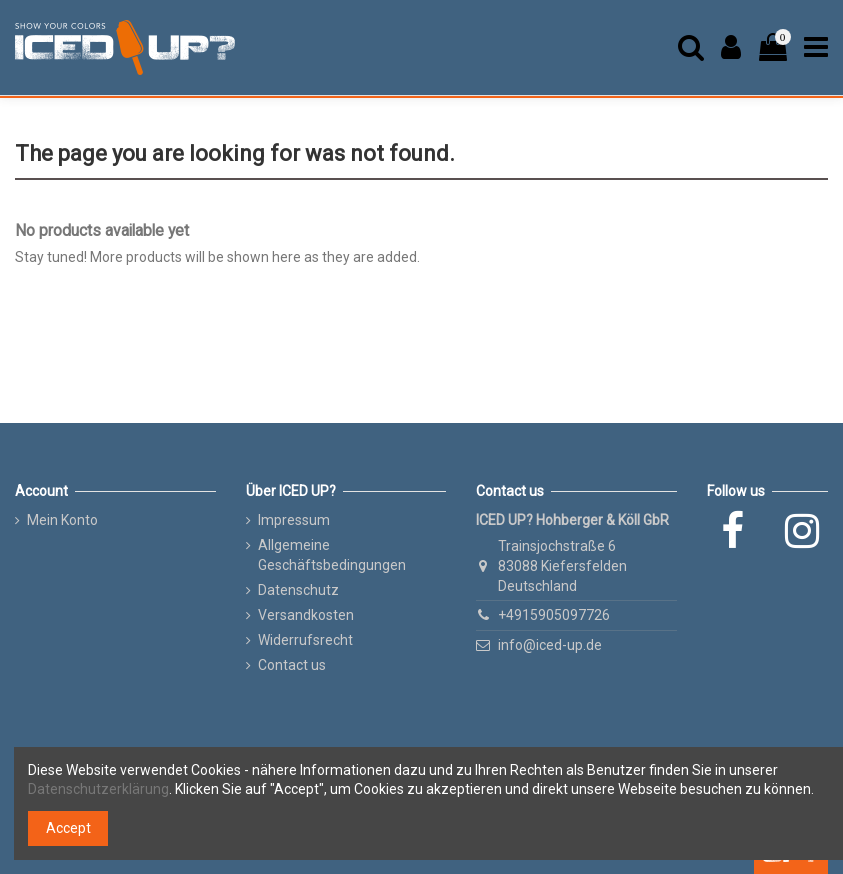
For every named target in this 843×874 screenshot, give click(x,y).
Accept (68, 828)
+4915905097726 (554, 615)
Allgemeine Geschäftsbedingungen (332, 555)
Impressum (294, 520)
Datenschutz (298, 590)
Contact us (292, 665)
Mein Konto (62, 520)
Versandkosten (306, 615)
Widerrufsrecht (305, 640)
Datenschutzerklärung (98, 789)
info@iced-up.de (550, 645)
